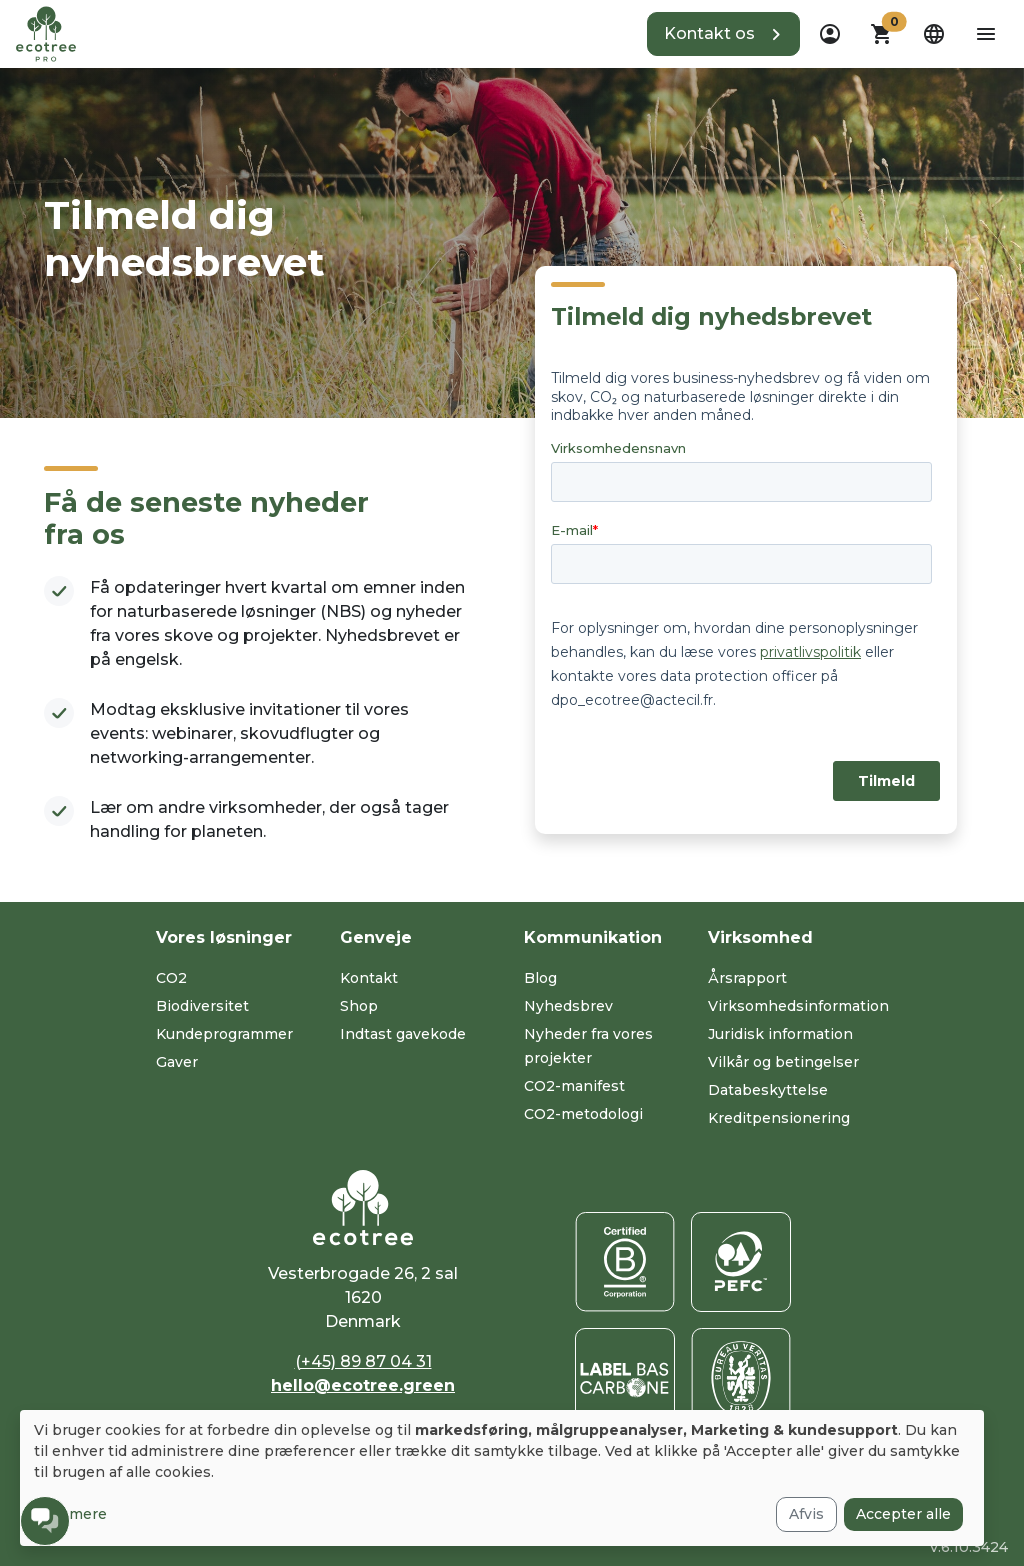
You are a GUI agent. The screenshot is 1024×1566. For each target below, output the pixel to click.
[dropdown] (830, 34)
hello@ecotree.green (363, 1385)
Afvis (806, 1514)
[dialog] (502, 1478)
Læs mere (70, 1514)
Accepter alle (903, 1514)
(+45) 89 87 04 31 (363, 1361)
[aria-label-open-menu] (986, 34)
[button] (723, 34)
